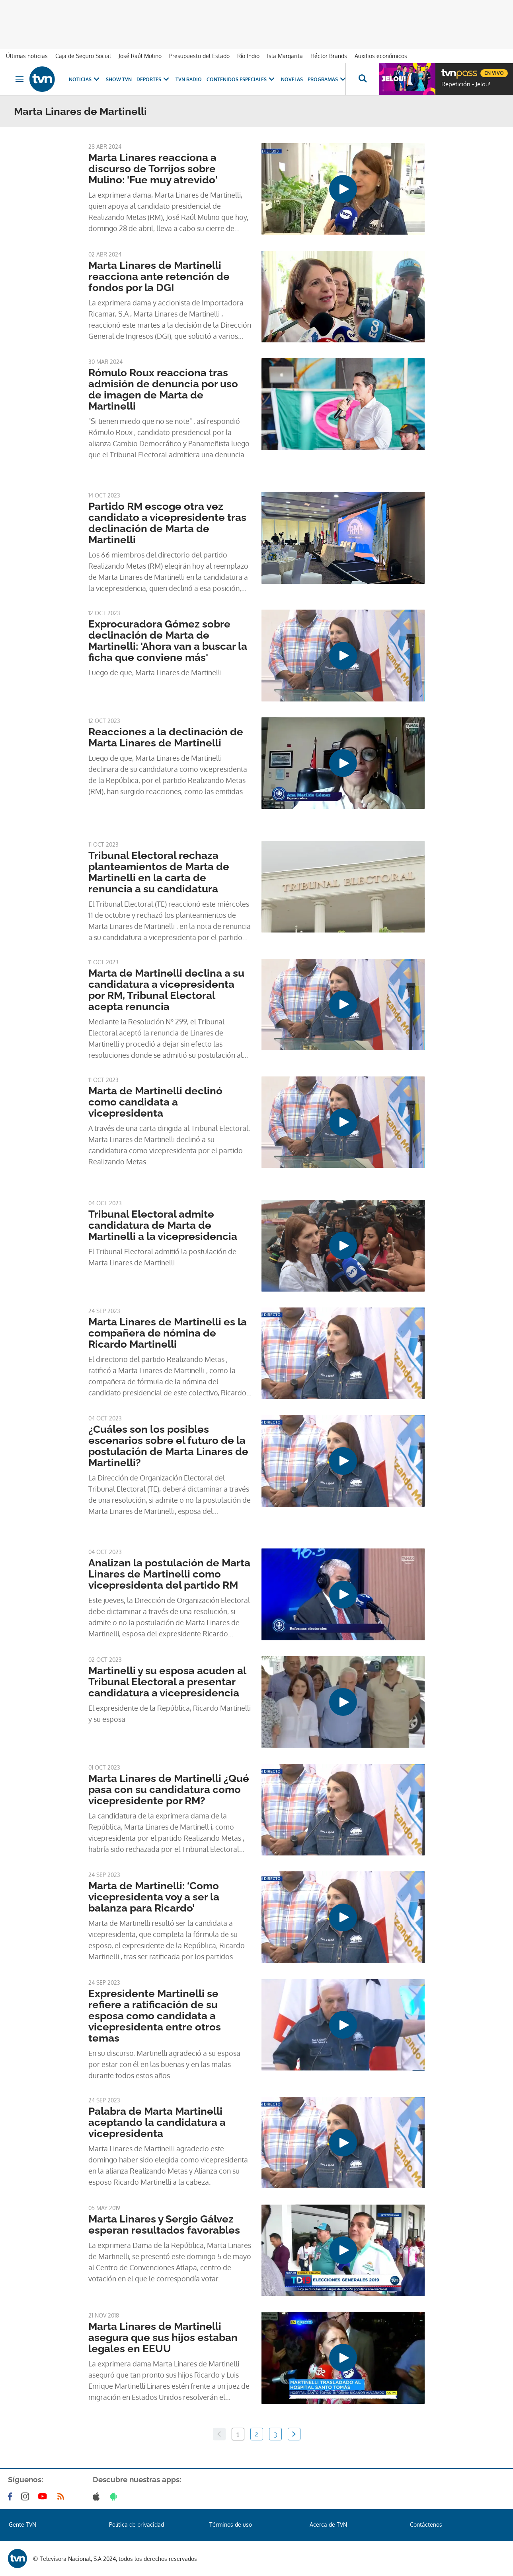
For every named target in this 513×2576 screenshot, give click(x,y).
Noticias (85, 79)
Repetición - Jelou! (465, 84)
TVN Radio (189, 79)
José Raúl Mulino (140, 55)
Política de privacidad (136, 2524)
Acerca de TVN (328, 2524)
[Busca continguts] (362, 79)
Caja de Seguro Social (83, 55)
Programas (327, 79)
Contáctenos (426, 2524)
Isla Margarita (285, 55)
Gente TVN (22, 2524)
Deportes (154, 79)
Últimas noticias (27, 55)
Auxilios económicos (381, 55)
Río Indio (248, 55)
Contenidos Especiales (241, 79)
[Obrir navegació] (19, 79)
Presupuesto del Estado (199, 55)
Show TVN (119, 79)
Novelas (292, 79)
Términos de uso (230, 2524)
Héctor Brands (328, 55)
